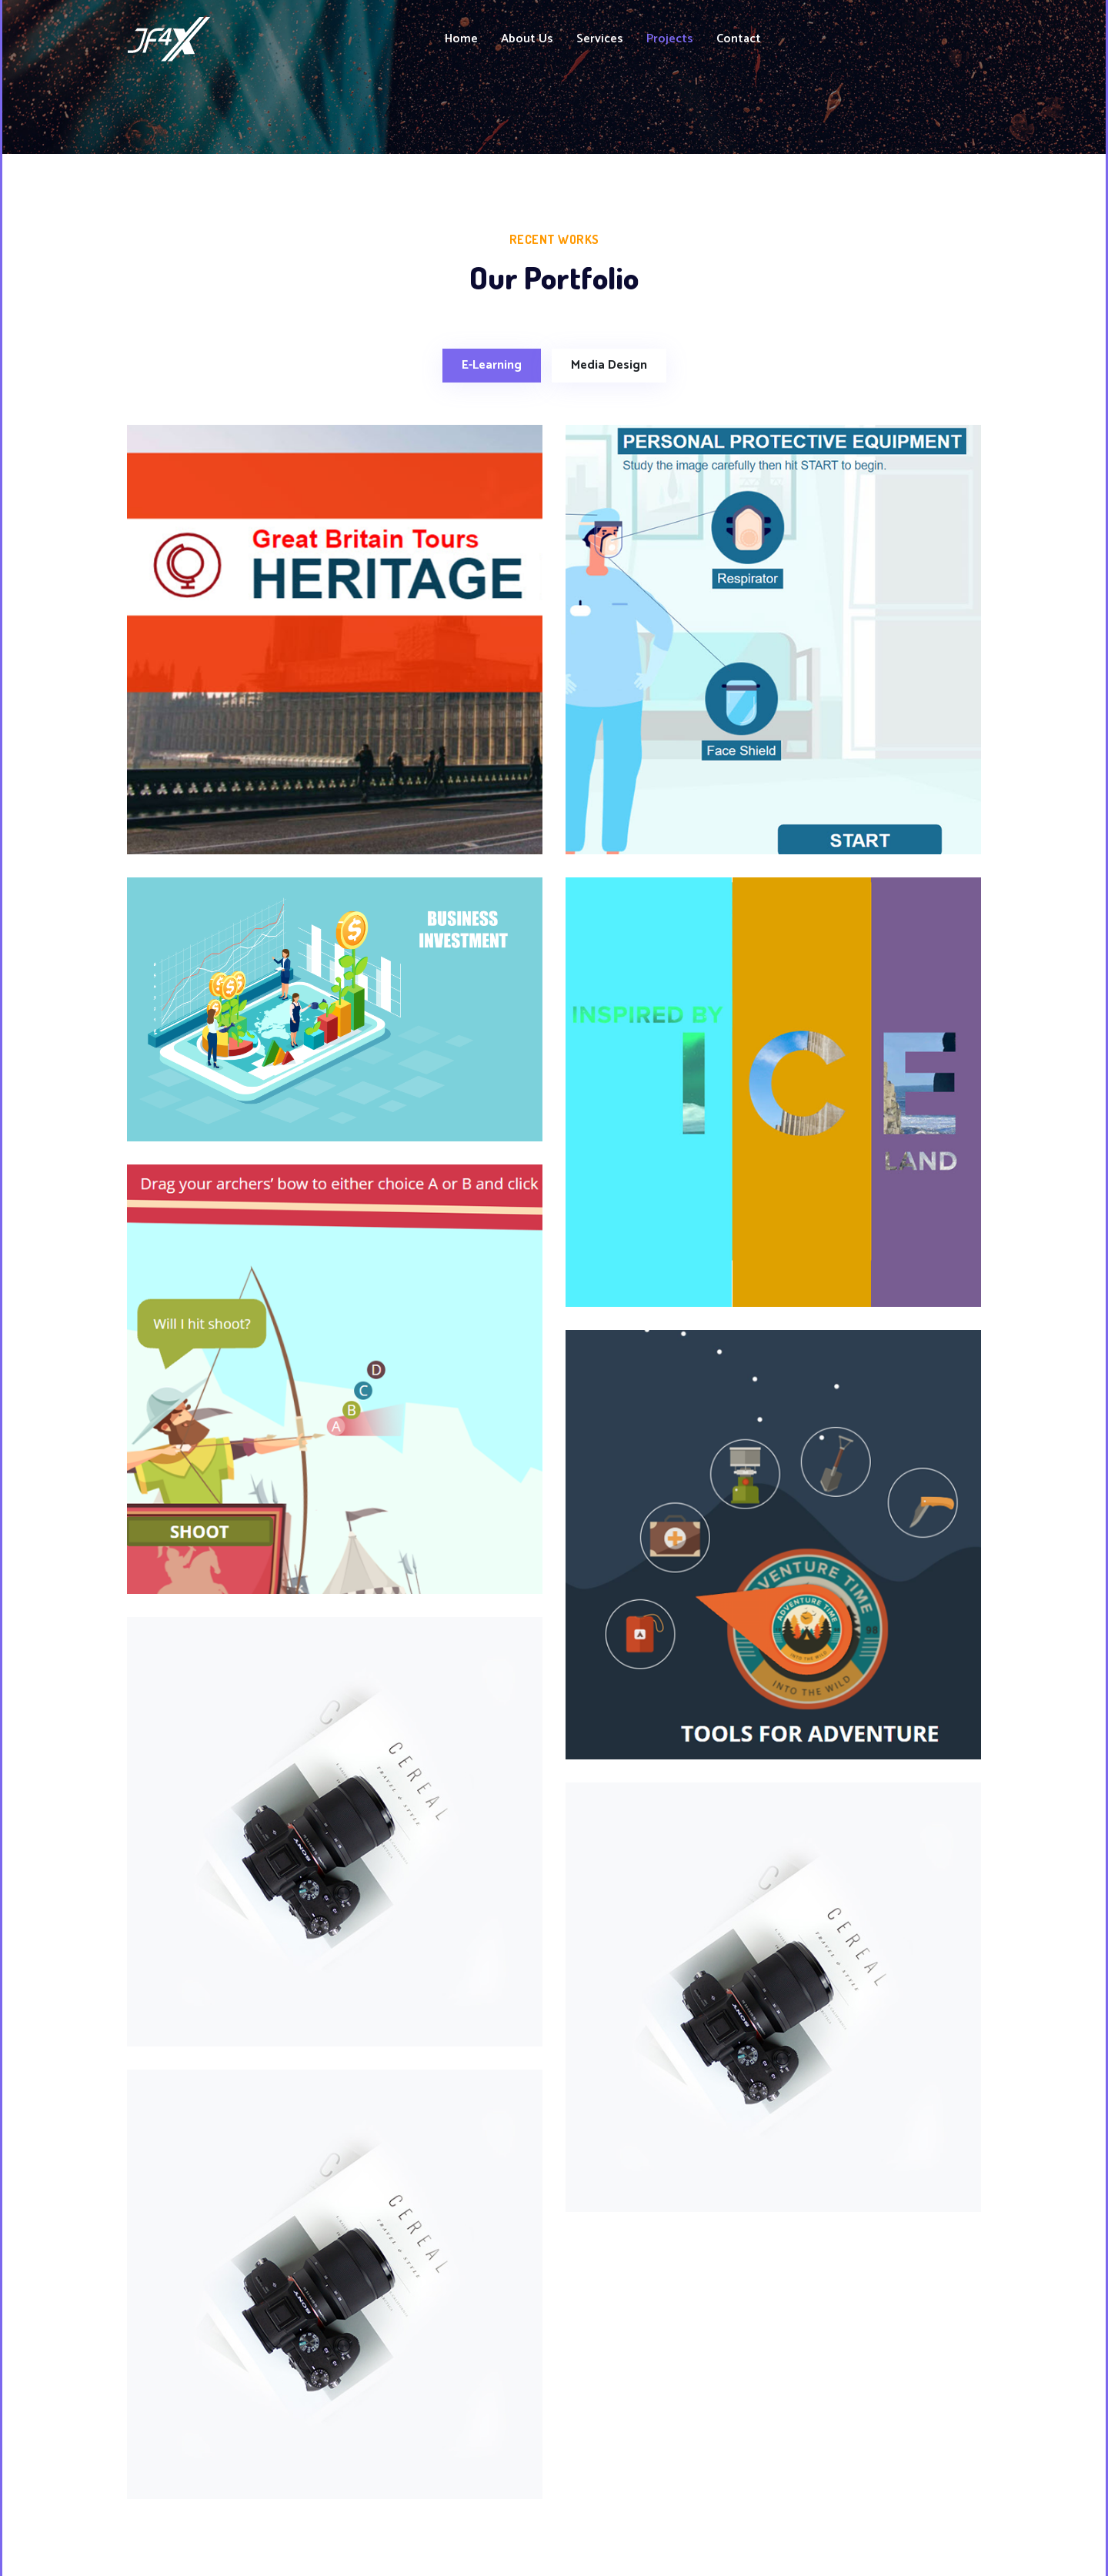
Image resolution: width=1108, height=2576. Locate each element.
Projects (669, 39)
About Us (527, 39)
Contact (738, 39)
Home (461, 39)
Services (599, 39)
